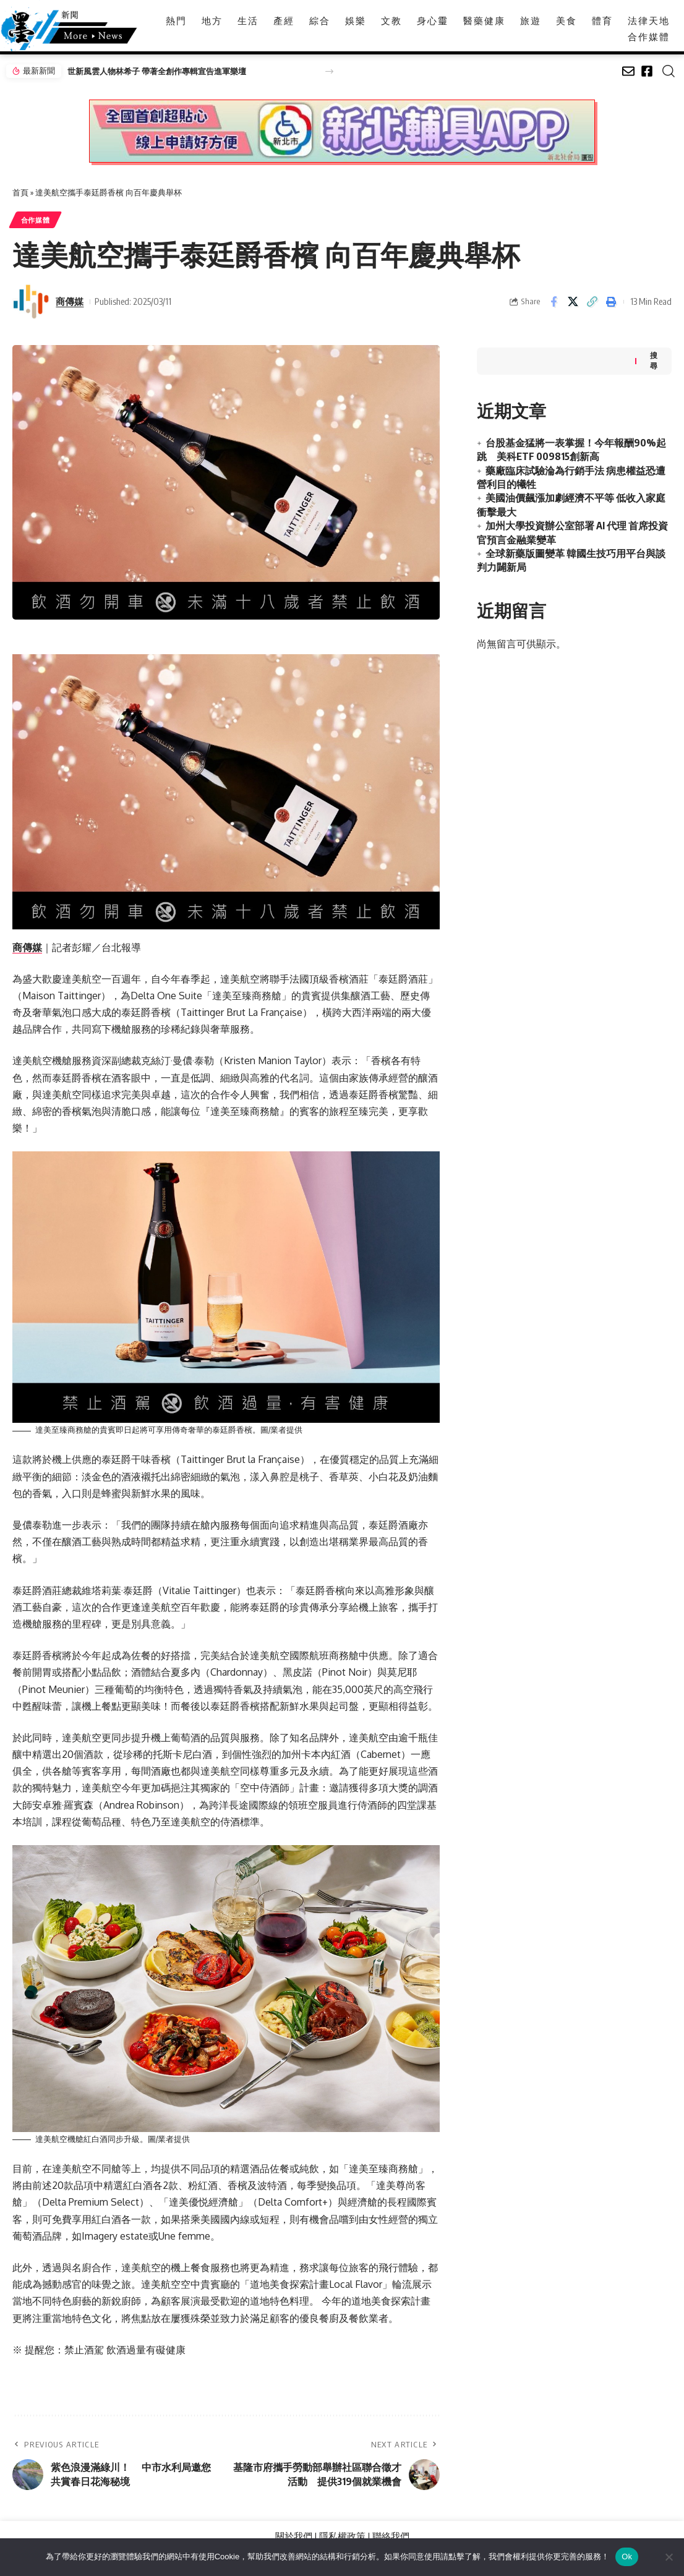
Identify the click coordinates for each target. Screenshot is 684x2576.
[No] (668, 2557)
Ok (627, 2556)
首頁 (20, 192)
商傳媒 (69, 301)
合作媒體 (37, 219)
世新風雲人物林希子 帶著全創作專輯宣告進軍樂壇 (156, 71)
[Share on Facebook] (553, 302)
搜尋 (653, 358)
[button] (329, 71)
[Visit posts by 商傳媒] (30, 301)
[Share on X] (572, 302)
